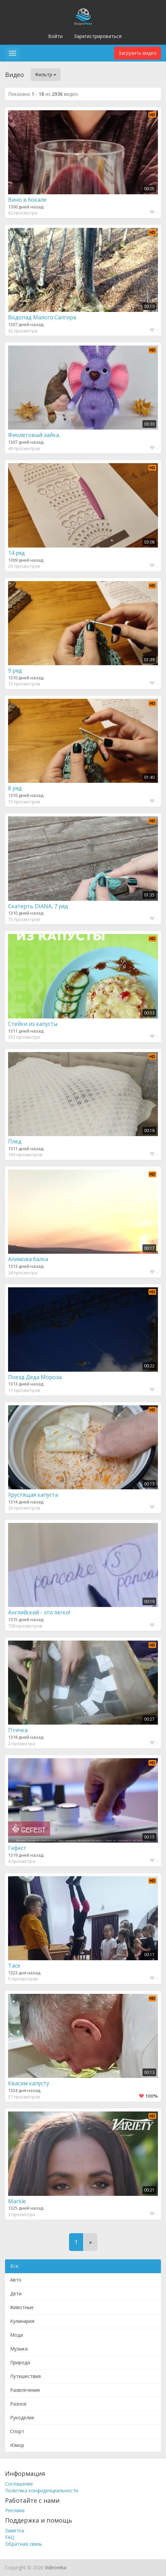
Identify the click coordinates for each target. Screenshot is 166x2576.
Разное (18, 2404)
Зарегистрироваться (98, 36)
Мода (16, 2335)
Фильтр (45, 74)
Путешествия (25, 2376)
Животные (22, 2307)
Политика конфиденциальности (41, 2490)
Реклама (15, 2510)
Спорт (17, 2431)
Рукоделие (22, 2417)
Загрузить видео (138, 53)
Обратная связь (23, 2544)
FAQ (9, 2537)
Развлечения (25, 2390)
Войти (55, 36)
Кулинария (22, 2321)
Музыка (19, 2348)
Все (14, 2266)
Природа (20, 2362)
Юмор (17, 2445)
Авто (16, 2280)
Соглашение (19, 2484)
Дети (16, 2293)
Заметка (14, 2530)
